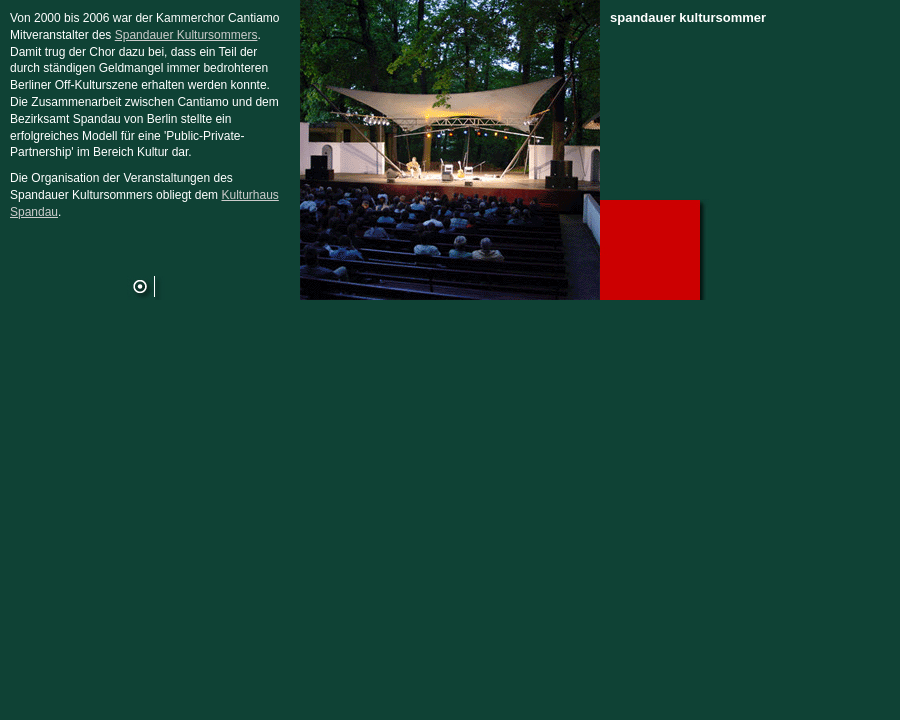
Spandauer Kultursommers (186, 35)
